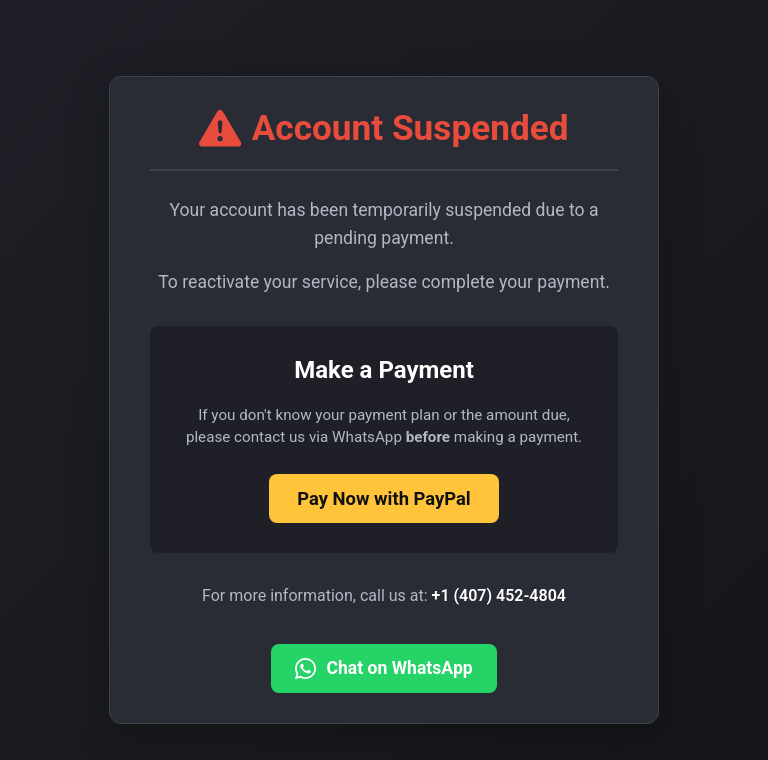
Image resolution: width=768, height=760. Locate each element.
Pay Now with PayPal (383, 498)
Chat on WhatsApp (383, 668)
